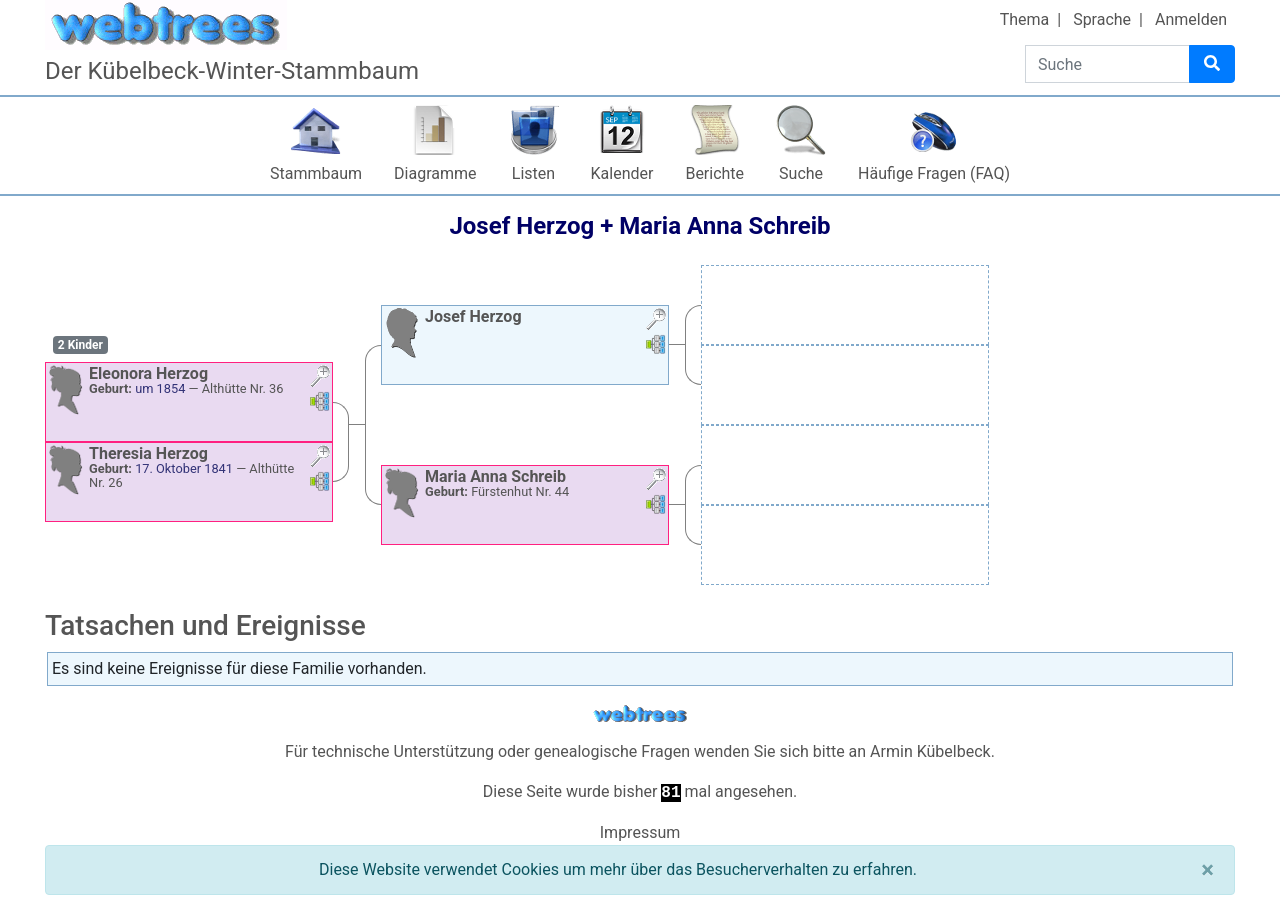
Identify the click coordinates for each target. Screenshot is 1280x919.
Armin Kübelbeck (930, 751)
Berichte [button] (714, 173)
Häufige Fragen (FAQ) (934, 173)
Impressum (640, 832)
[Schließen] (1207, 870)
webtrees (640, 714)
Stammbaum (316, 173)
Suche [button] (801, 173)
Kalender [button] (622, 173)
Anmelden (1191, 19)
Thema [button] (1025, 19)
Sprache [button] (1102, 19)
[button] (320, 378)
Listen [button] (533, 173)
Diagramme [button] (435, 173)
